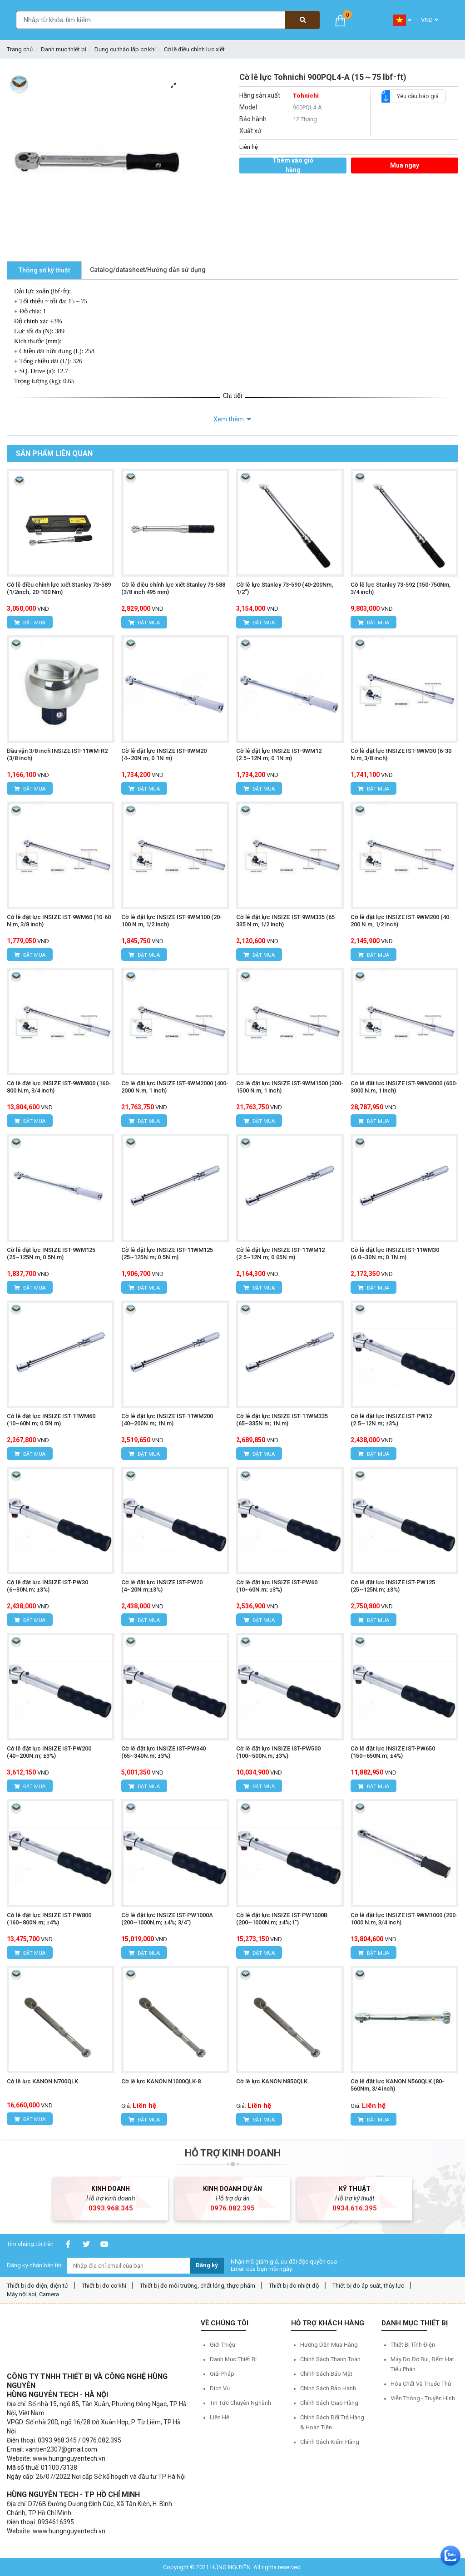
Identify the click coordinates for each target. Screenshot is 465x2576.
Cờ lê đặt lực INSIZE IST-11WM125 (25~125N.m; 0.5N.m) (167, 1253)
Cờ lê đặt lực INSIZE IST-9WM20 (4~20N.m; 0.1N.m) (164, 754)
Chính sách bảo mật (326, 2373)
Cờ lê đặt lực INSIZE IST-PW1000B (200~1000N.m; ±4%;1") (281, 1919)
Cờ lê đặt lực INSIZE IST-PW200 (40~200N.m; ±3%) (49, 1752)
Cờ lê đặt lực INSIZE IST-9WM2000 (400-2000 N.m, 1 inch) (174, 1087)
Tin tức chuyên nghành (240, 2402)
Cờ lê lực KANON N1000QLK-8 (161, 2081)
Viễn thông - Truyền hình (423, 2398)
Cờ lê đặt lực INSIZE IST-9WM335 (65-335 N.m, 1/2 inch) (286, 921)
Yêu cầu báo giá (414, 96)
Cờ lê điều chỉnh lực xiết (194, 49)
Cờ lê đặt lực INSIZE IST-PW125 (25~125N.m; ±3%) (393, 1586)
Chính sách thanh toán (330, 2359)
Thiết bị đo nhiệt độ (294, 2285)
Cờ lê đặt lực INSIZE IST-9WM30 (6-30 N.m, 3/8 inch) (401, 754)
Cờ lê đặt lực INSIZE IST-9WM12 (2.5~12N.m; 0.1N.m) (279, 754)
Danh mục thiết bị (63, 49)
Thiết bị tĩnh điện (413, 2344)
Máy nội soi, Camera (33, 2294)
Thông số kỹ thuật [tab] (44, 270)
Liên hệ (219, 2417)
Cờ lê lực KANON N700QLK (42, 2081)
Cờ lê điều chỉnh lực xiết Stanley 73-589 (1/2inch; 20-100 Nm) (59, 588)
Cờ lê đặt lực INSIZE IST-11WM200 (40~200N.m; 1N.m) (167, 1420)
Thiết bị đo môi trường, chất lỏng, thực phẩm (197, 2285)
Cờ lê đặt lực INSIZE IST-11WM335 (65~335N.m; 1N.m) (282, 1420)
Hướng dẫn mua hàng (329, 2344)
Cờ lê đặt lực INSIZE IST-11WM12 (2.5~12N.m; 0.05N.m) (280, 1253)
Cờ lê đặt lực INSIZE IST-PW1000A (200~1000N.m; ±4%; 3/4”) (167, 1919)
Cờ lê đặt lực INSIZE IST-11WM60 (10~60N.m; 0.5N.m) (51, 1420)
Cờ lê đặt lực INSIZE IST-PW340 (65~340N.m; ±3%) (163, 1752)
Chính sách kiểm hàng (329, 2441)
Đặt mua (29, 623)
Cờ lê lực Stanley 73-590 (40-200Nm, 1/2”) (284, 588)
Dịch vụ (220, 2388)
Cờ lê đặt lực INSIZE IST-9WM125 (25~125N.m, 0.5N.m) (51, 1253)
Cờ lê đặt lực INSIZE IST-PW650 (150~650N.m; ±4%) (393, 1752)
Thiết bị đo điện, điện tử (37, 2285)
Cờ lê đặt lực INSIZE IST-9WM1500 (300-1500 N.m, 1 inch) (289, 1087)
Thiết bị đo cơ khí (104, 2285)
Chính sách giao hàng (329, 2402)
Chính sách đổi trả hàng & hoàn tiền (332, 2422)
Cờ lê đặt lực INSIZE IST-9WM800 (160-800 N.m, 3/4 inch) (59, 1087)
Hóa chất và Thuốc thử (421, 2383)
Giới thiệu (222, 2344)
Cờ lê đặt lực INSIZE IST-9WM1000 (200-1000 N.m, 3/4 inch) (404, 1919)
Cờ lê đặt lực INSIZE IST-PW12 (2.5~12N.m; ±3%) (391, 1420)
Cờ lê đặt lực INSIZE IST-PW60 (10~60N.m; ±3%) (276, 1586)
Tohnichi (306, 95)
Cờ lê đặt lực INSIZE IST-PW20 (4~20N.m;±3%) (162, 1586)
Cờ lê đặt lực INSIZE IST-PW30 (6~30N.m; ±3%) (47, 1586)
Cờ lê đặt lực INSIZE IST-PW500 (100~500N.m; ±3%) (278, 1752)
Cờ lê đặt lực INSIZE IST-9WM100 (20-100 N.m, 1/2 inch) (171, 921)
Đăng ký (207, 2265)
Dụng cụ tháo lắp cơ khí (125, 49)
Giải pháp (222, 2373)
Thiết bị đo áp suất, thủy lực (368, 2285)
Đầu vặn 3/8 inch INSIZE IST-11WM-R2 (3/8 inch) (57, 754)
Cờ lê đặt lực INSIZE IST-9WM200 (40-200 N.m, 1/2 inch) (401, 921)
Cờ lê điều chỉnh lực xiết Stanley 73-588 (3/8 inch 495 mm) (173, 588)
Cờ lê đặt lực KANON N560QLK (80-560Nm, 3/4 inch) (397, 2085)
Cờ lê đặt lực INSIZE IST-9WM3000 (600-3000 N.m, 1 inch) (404, 1087)
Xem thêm (228, 419)
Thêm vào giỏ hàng (292, 165)
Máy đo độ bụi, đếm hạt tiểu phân (422, 2364)
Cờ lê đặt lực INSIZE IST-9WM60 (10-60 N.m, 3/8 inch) (59, 921)
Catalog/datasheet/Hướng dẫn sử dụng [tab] (148, 269)
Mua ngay (404, 165)
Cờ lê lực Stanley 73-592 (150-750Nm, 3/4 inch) (400, 588)
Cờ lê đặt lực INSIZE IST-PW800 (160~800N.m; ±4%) (49, 1919)
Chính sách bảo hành (328, 2388)
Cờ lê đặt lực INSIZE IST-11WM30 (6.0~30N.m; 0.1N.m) (395, 1253)
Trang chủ (20, 49)
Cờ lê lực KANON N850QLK (271, 2081)
